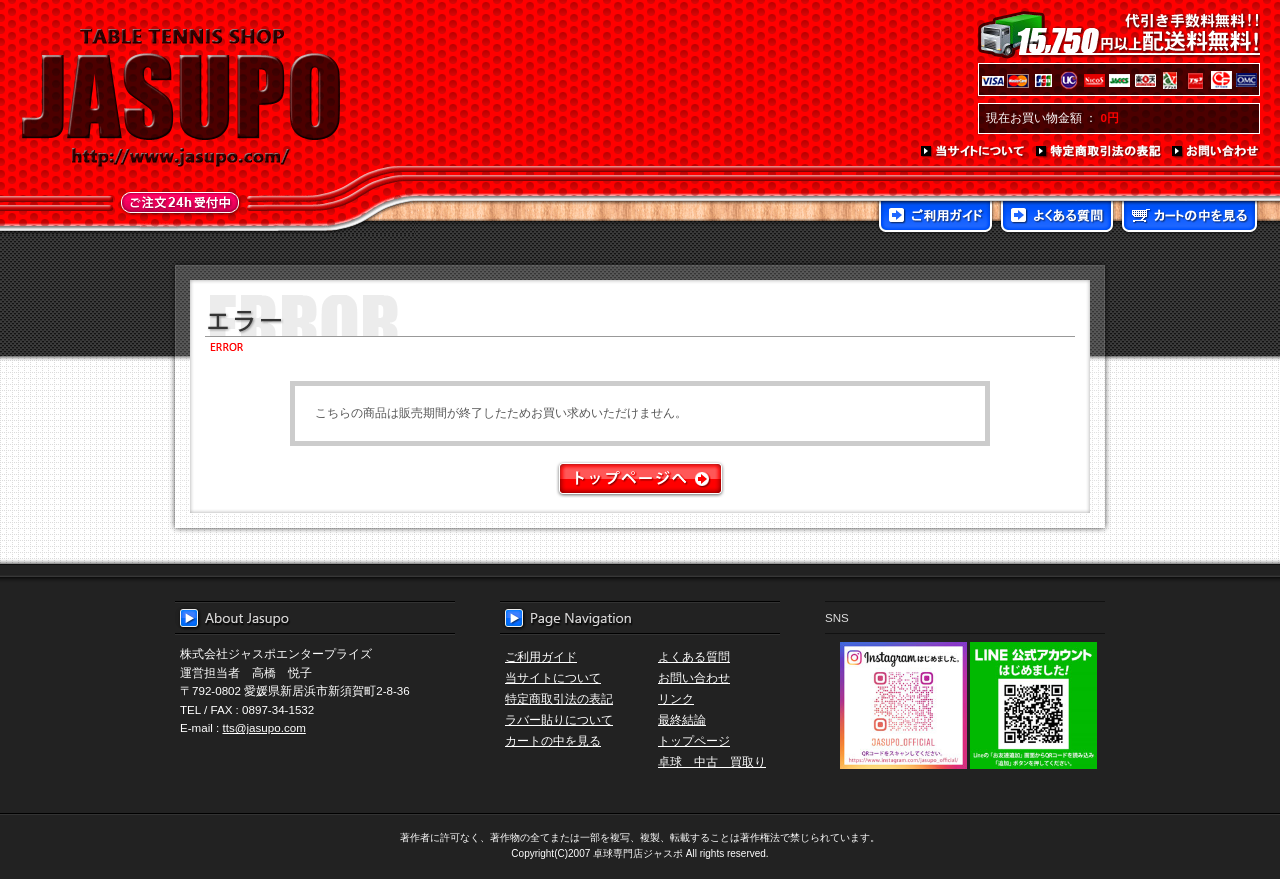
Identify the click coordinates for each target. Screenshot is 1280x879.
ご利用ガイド (935, 218)
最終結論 (682, 719)
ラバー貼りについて (559, 719)
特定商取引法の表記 (1099, 152)
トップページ (694, 740)
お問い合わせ (1216, 152)
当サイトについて (973, 152)
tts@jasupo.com (264, 727)
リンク (676, 698)
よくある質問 (1057, 218)
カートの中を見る (1189, 218)
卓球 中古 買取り (712, 761)
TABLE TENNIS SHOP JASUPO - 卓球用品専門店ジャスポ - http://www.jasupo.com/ (181, 98)
